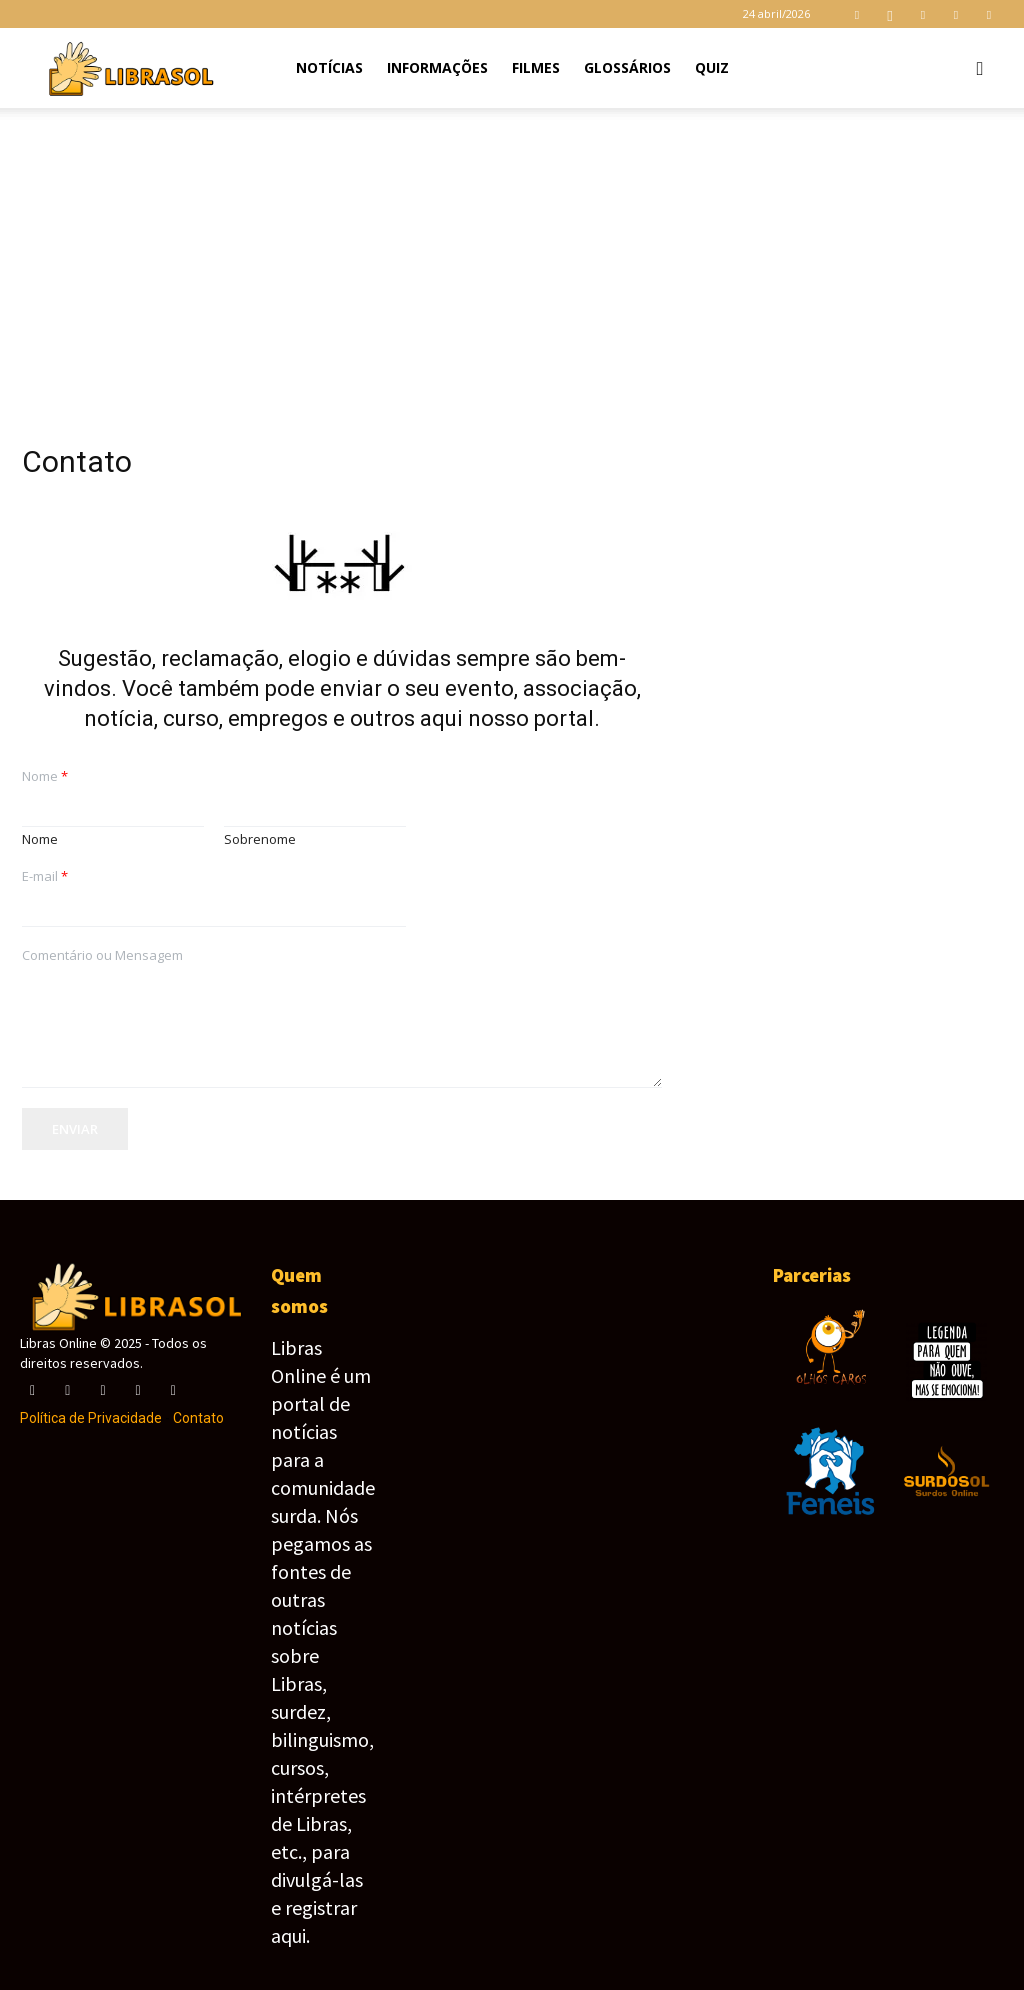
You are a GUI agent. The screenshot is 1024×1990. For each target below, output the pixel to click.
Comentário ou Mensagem (102, 955)
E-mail (45, 876)
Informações (437, 67)
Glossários (627, 67)
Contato (198, 1418)
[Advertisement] (512, 258)
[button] (980, 69)
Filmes (536, 67)
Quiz (712, 67)
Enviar (75, 1129)
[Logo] (130, 68)
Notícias (329, 67)
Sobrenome (260, 839)
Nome (45, 776)
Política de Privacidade (91, 1418)
